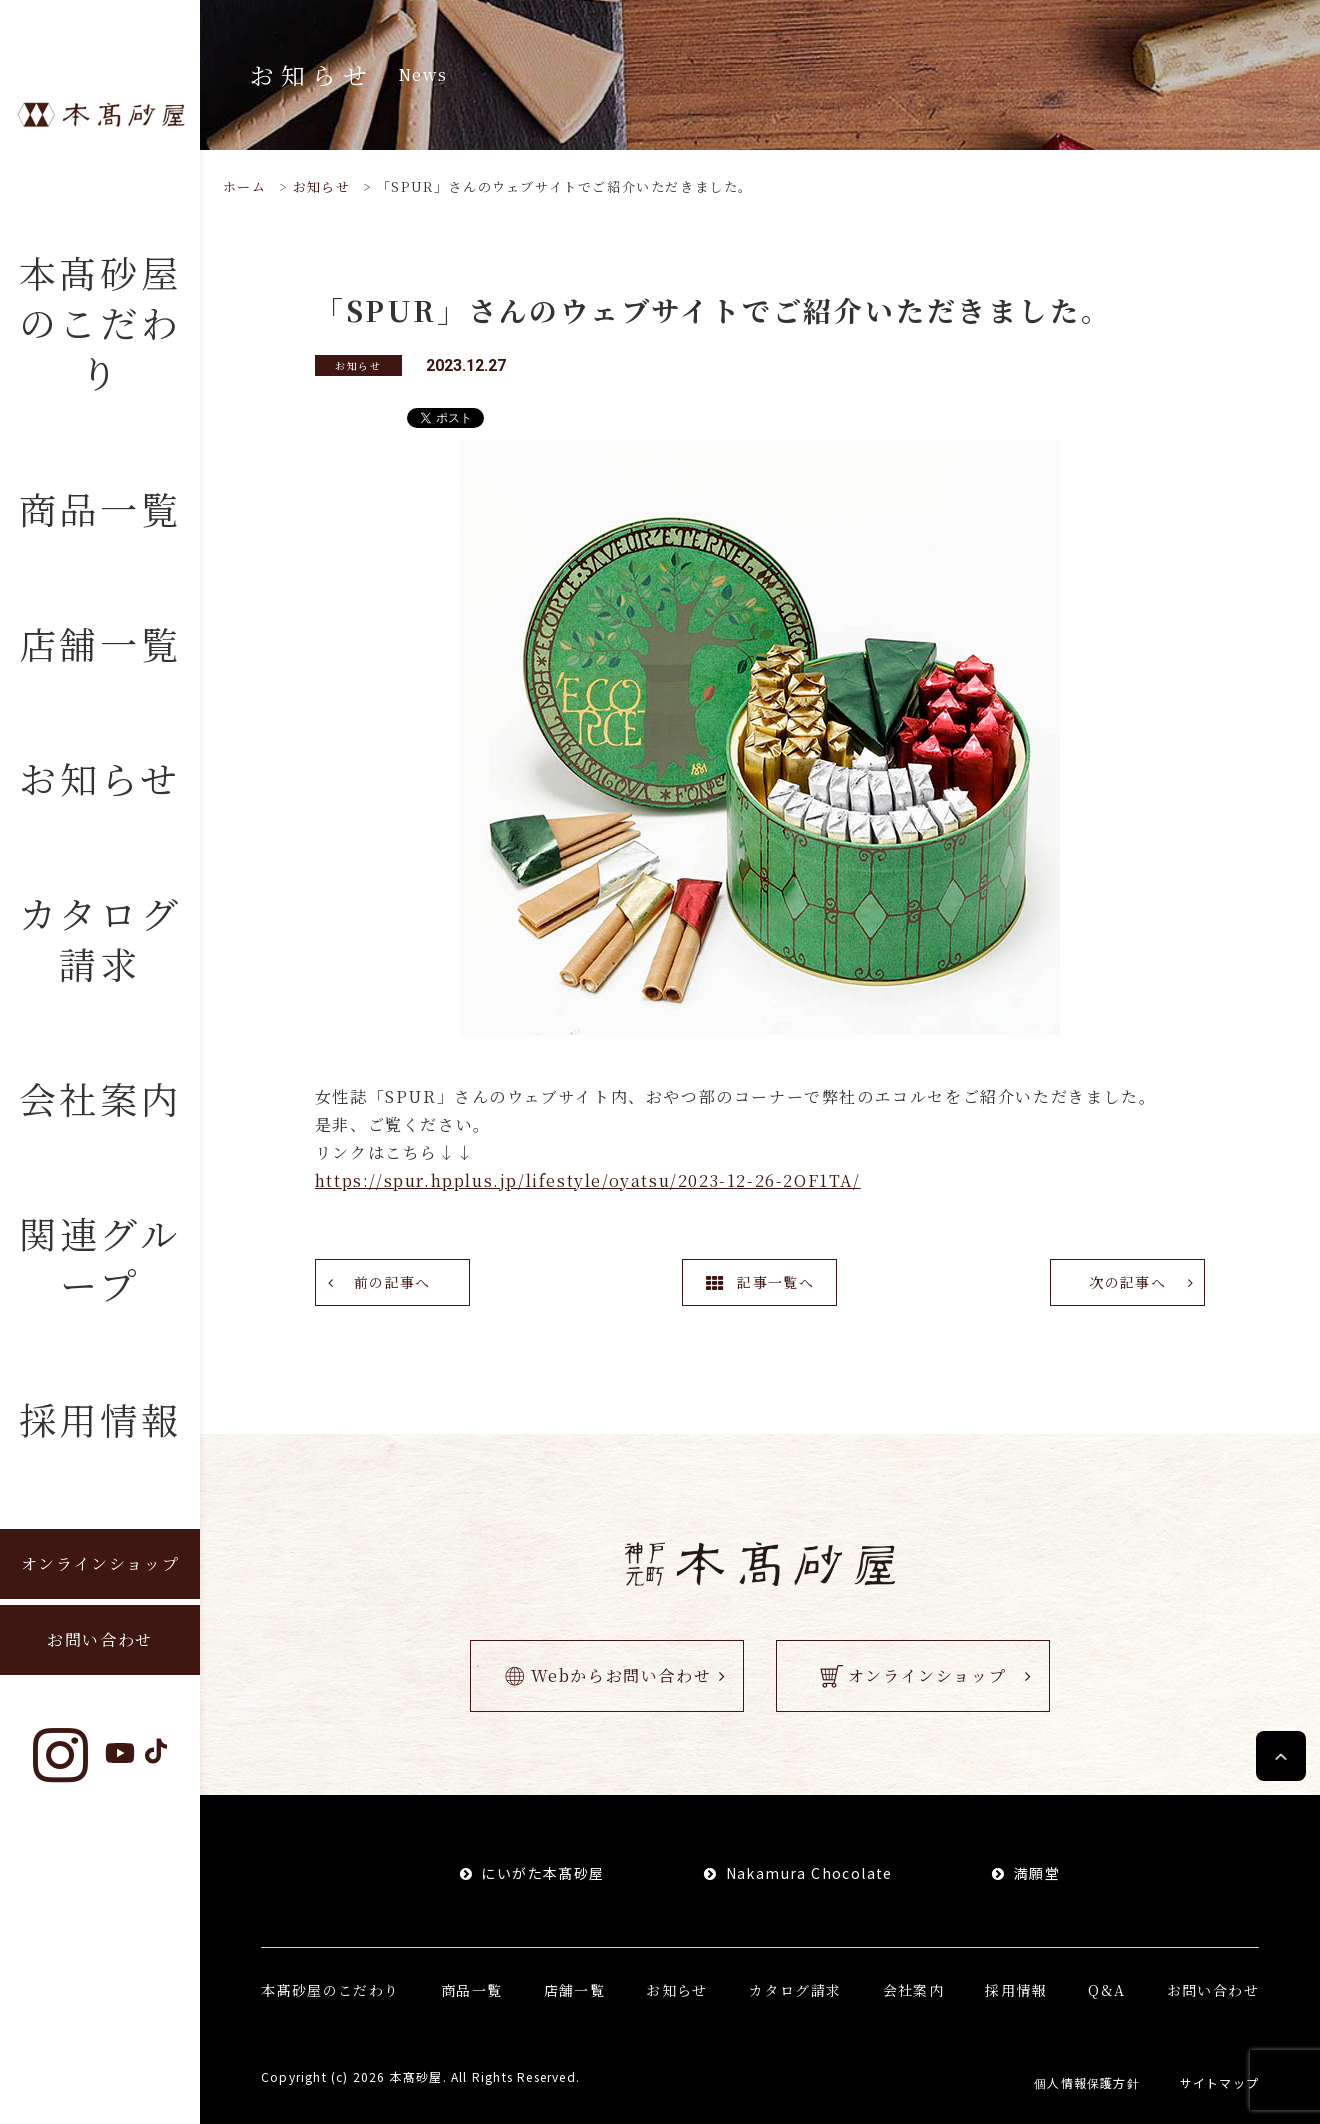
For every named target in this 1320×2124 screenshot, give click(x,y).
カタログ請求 (100, 938)
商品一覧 (100, 508)
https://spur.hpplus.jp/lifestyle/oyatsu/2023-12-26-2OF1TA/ (588, 1180)
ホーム (244, 186)
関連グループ (100, 1258)
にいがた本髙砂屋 (542, 1873)
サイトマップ (1219, 2082)
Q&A (1106, 1990)
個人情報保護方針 (1087, 2082)
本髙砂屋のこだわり (100, 322)
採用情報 (100, 1419)
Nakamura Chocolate (809, 1873)
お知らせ (100, 778)
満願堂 (1037, 1873)
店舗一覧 (100, 643)
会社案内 (100, 1098)
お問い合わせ (100, 1639)
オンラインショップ (100, 1563)
